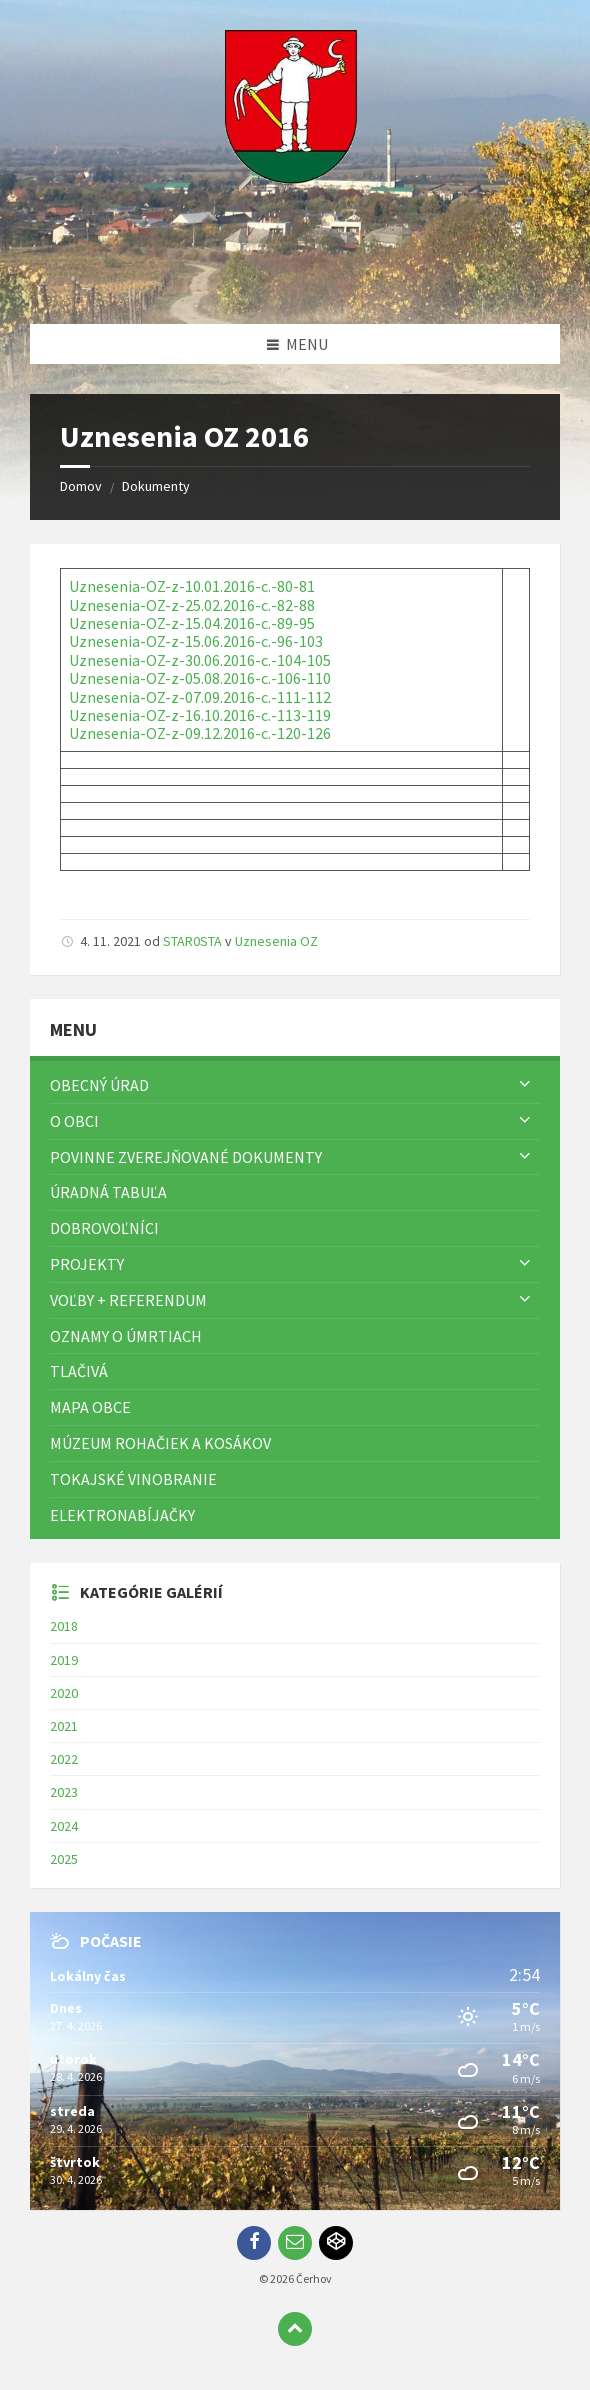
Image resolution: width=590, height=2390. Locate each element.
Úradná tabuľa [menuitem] (108, 1192)
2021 (64, 1726)
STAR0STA (192, 941)
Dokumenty (156, 486)
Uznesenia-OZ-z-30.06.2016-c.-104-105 (200, 660)
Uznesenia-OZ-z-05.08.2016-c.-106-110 (200, 678)
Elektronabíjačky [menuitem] (122, 1515)
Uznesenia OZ (276, 941)
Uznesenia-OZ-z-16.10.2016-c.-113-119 (200, 715)
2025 (64, 1859)
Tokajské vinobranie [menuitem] (133, 1479)
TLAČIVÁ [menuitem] (79, 1371)
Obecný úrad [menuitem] (99, 1085)
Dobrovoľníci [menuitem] (104, 1228)
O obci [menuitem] (74, 1121)
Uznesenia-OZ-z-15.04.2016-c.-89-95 (192, 623)
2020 (64, 1693)
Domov (81, 486)
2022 (64, 1759)
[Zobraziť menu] (525, 1085)
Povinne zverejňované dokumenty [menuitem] (186, 1157)
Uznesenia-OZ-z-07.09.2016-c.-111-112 (200, 697)
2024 (64, 1826)
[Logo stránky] (295, 285)
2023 (64, 1792)
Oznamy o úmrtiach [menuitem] (126, 1336)
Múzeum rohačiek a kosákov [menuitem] (160, 1443)
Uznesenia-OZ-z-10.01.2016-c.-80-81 (192, 586)
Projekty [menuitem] (87, 1264)
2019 (64, 1660)
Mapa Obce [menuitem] (90, 1407)
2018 (64, 1626)
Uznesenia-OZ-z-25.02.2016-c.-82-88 (192, 605)
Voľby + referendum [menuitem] (128, 1300)
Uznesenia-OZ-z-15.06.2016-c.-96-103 (196, 641)
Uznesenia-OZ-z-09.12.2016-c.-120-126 (200, 733)
